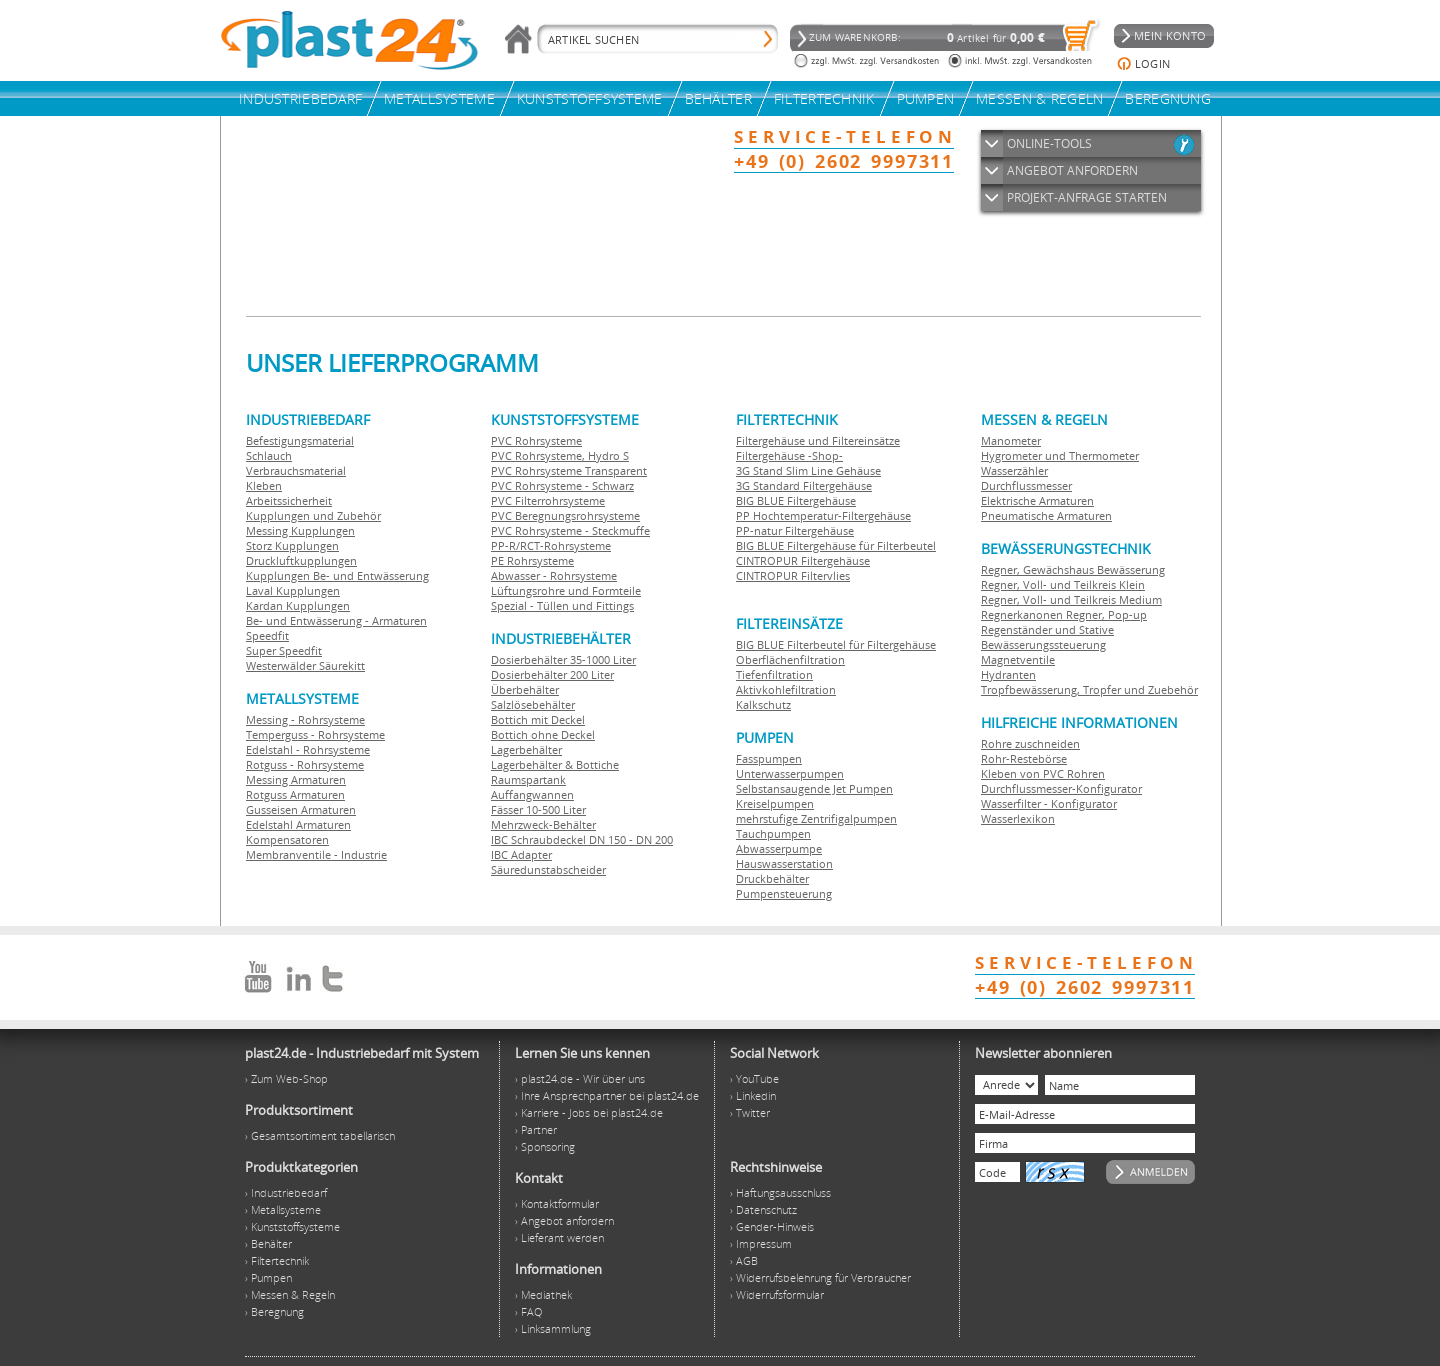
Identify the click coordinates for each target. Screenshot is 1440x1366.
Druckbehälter (772, 878)
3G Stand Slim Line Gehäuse (808, 470)
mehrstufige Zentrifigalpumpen (816, 818)
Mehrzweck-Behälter (543, 824)
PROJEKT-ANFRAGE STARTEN (1087, 197)
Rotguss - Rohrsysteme (305, 764)
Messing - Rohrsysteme (305, 719)
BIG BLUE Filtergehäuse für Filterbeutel (836, 545)
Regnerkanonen (1022, 614)
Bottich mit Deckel (538, 719)
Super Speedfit (284, 650)
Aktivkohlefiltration (786, 689)
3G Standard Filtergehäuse (804, 485)
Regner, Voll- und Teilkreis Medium (1071, 599)
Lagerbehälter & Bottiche (555, 764)
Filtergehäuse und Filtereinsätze (818, 440)
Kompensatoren (287, 839)
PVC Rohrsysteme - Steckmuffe (570, 530)
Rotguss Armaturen (295, 794)
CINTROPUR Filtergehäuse (803, 560)
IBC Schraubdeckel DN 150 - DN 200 (582, 839)
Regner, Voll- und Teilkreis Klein (1063, 584)
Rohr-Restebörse (1024, 758)
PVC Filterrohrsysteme (548, 500)
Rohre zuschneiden (1030, 743)
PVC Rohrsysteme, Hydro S (560, 455)
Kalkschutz (763, 704)
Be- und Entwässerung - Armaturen (336, 620)
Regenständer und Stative (1047, 629)
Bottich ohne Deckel (543, 734)
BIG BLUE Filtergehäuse (796, 500)
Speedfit (267, 635)
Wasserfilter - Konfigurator (1049, 803)
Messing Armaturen (296, 779)
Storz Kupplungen (292, 545)
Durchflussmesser (1026, 485)
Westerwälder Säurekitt (305, 665)
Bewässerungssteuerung (1043, 644)
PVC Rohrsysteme (536, 440)
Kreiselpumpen (775, 803)
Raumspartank (528, 779)
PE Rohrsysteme (532, 560)
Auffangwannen (532, 794)
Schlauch (269, 455)
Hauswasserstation (784, 863)
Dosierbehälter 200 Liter (552, 674)
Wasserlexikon (1018, 818)
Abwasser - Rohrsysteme (554, 575)
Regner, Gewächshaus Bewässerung (1073, 569)
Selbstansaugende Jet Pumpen (814, 788)
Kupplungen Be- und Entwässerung (337, 575)
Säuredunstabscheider (548, 869)
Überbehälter (525, 689)
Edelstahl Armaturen (298, 824)
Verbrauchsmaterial (296, 470)
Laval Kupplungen (293, 590)
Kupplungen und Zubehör (313, 515)
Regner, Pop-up (1105, 614)
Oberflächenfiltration (790, 659)
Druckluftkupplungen (301, 560)
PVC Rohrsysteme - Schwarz (562, 485)
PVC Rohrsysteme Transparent (569, 470)
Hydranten (1008, 674)
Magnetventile (1018, 659)
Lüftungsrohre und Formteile (566, 590)
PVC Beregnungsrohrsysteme (565, 515)
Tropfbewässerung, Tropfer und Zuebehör (1089, 689)
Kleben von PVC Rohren (1043, 773)
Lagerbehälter (526, 749)
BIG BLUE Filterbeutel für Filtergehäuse (836, 644)
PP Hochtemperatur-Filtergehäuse (823, 515)
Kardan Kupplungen (298, 605)
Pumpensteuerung (784, 893)
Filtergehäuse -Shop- (789, 455)
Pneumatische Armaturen (1046, 515)
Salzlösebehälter (533, 704)
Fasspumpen (769, 758)
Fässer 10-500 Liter (538, 809)
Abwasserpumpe (779, 848)
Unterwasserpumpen (790, 773)
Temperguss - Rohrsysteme (315, 734)
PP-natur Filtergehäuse (795, 530)
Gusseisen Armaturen (301, 809)
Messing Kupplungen (300, 530)
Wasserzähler (1014, 470)
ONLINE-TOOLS (1049, 143)
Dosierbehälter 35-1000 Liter (563, 659)
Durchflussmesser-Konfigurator (1061, 788)
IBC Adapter (521, 854)
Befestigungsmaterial (300, 440)
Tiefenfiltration (774, 674)
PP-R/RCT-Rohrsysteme (551, 545)
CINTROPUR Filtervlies (793, 575)
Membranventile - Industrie (316, 854)
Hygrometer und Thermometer (1060, 455)
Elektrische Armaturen (1037, 500)
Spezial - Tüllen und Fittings (562, 605)
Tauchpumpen (773, 833)
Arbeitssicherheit (289, 500)
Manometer (1011, 440)
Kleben (264, 485)
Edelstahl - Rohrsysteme (308, 749)
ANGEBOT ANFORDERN (1072, 170)
